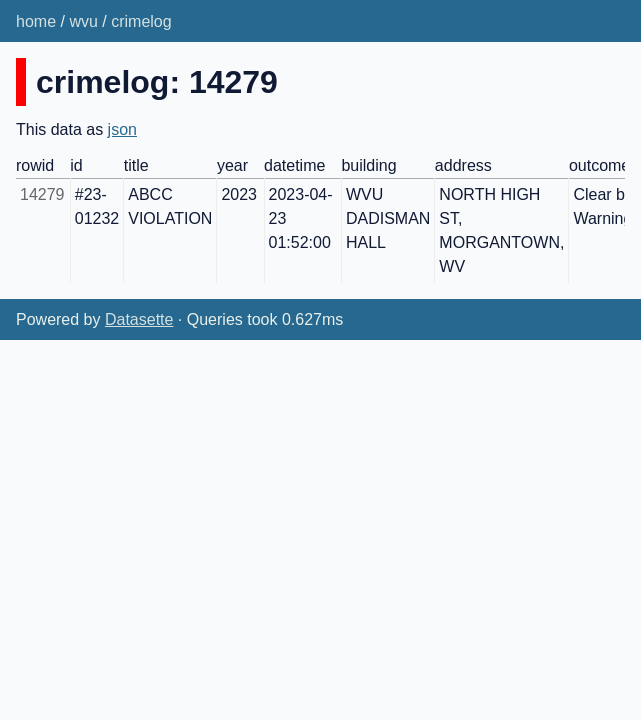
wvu (83, 21)
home (36, 21)
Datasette (139, 319)
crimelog (141, 21)
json (122, 129)
